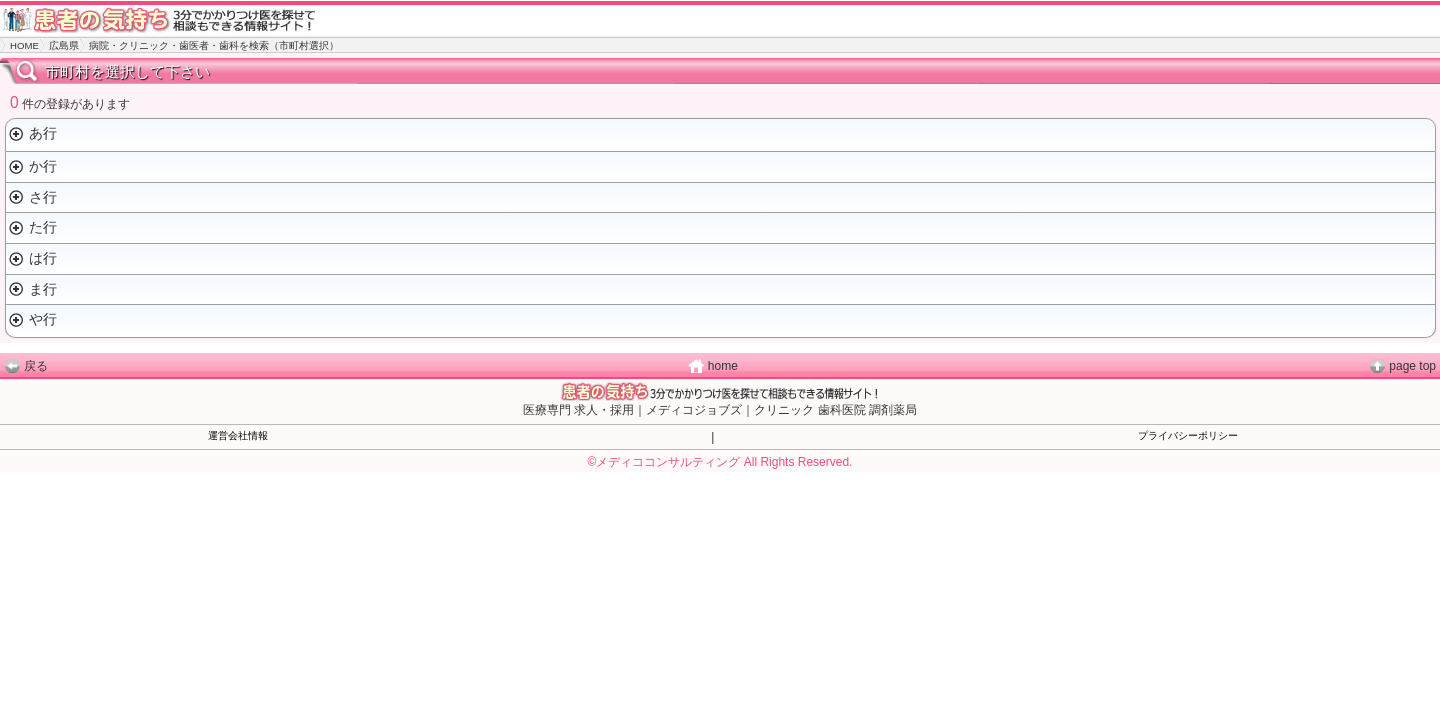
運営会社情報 (238, 435)
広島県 (64, 45)
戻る (36, 366)
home (723, 366)
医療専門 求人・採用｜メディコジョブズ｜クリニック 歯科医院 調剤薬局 (720, 410)
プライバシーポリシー (1188, 435)
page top (1412, 366)
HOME (24, 45)
